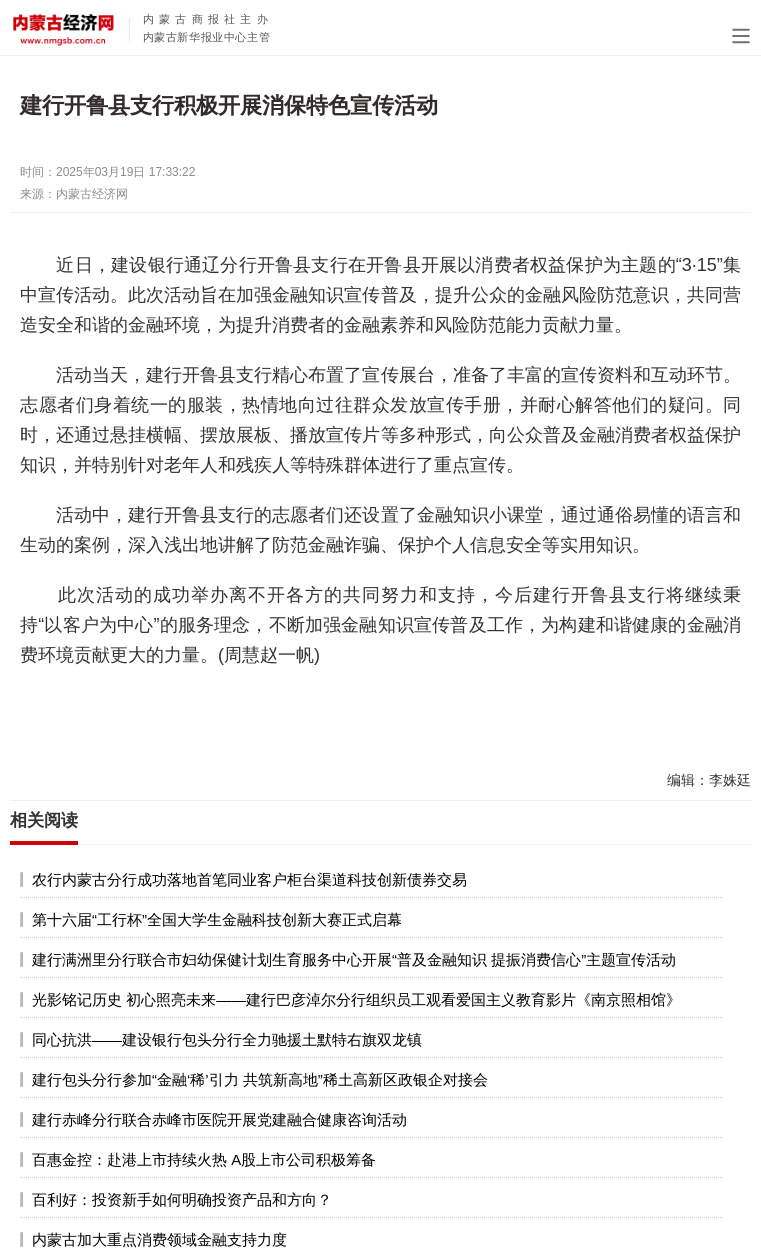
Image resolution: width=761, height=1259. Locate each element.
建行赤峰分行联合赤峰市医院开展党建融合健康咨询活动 (219, 1119)
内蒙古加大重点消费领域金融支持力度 (159, 1239)
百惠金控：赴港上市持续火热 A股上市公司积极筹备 (204, 1159)
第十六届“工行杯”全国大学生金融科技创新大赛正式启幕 (217, 919)
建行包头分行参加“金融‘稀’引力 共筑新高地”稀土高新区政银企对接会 (260, 1079)
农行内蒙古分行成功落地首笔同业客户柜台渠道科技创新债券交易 (249, 879)
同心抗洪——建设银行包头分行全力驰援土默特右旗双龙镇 (227, 1039)
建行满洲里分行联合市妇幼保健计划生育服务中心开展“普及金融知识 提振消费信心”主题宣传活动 (354, 959)
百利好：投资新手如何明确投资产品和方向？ (182, 1199)
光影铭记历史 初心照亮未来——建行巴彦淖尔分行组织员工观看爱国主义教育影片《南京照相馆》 (356, 999)
